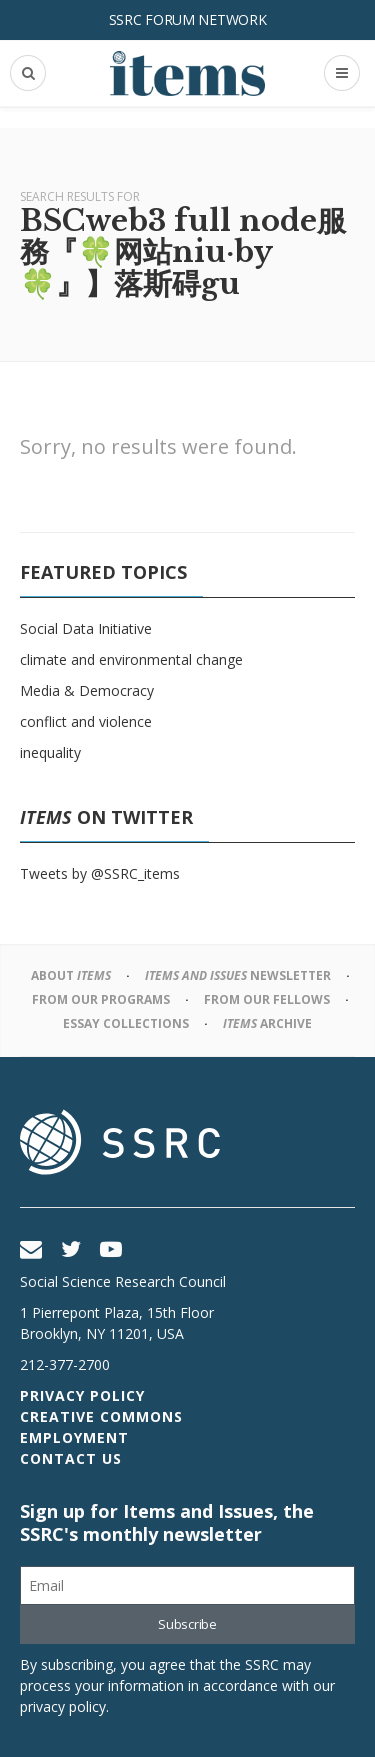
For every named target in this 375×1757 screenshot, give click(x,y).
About (71, 975)
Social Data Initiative (86, 628)
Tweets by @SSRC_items (100, 873)
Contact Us (71, 1458)
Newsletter (238, 975)
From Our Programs (101, 999)
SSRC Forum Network (188, 19)
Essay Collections (126, 1023)
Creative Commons (101, 1416)
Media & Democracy (87, 690)
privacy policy (63, 1706)
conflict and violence (86, 721)
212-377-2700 (65, 1364)
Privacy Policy (82, 1395)
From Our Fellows (267, 999)
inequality (50, 752)
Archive (267, 1023)
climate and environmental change (131, 659)
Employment (74, 1437)
